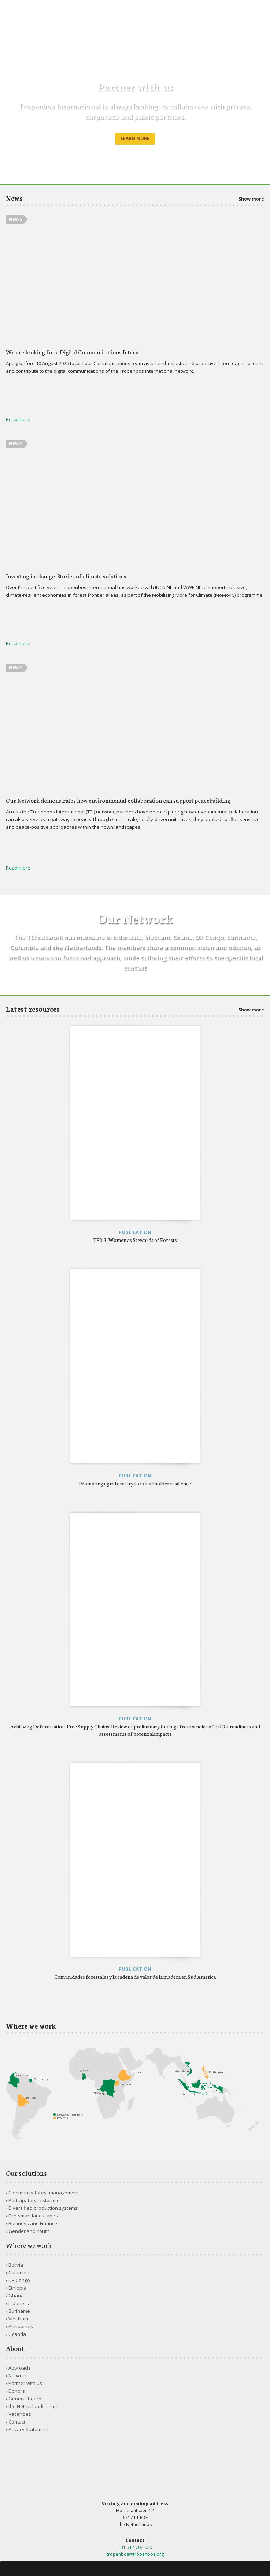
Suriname (19, 2311)
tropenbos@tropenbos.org (135, 2554)
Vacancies (19, 2414)
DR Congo (19, 2280)
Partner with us (25, 2383)
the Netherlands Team (33, 2406)
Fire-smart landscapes (33, 2215)
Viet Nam (18, 2318)
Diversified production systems (43, 2208)
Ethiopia (17, 2288)
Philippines (20, 2326)
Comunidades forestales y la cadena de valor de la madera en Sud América (135, 1976)
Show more (251, 199)
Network (17, 2375)
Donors (16, 2391)
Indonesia (19, 2303)
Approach (19, 2367)
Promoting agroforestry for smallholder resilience (135, 1483)
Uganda (17, 2334)
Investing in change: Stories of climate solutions (66, 576)
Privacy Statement (28, 2429)
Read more (18, 419)
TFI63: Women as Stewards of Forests (135, 1239)
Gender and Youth (28, 2231)
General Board (24, 2398)
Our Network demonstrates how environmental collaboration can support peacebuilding (118, 800)
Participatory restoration (35, 2200)
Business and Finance (32, 2223)
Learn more (135, 138)
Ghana (16, 2295)
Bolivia (15, 2264)
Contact (16, 2421)
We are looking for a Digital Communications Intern (72, 352)
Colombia (18, 2272)
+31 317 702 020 (135, 2547)
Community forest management (43, 2192)
